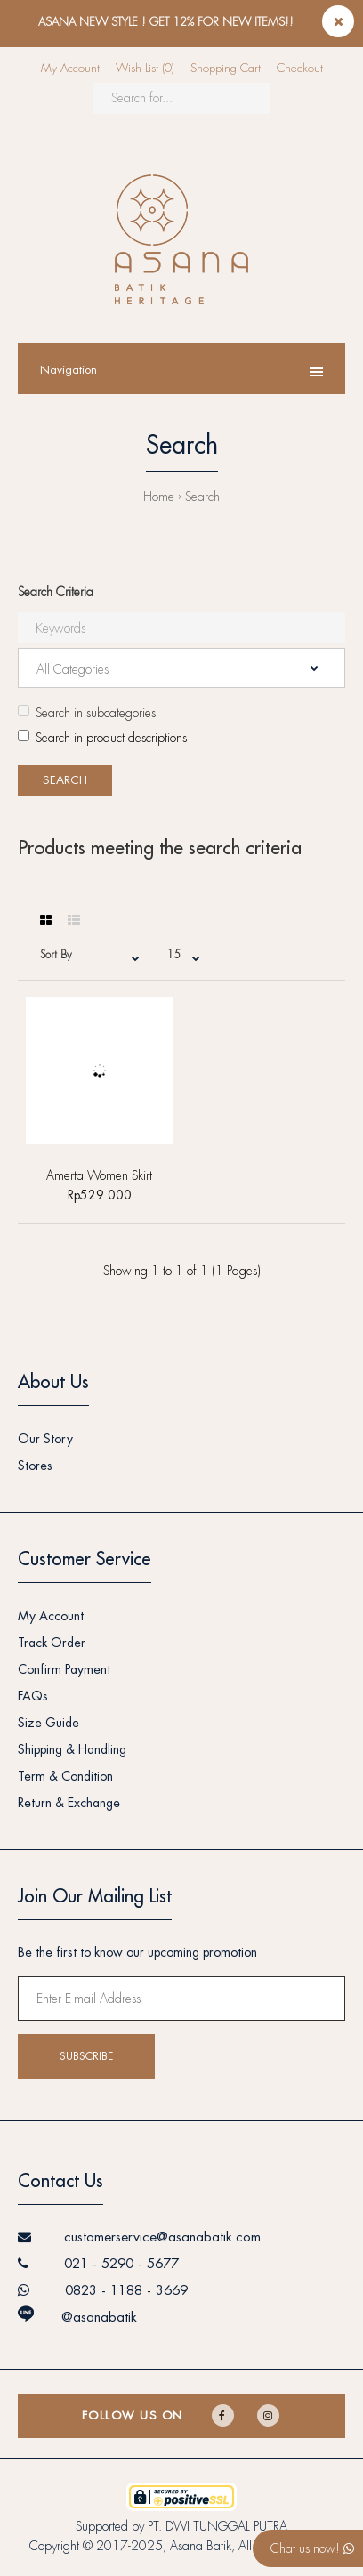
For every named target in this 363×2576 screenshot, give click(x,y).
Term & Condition (65, 1776)
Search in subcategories (87, 712)
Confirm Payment (64, 1669)
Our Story (45, 1439)
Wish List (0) (145, 68)
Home (158, 496)
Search (202, 496)
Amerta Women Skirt (99, 1175)
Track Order (51, 1642)
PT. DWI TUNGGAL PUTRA (217, 2526)
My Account (70, 68)
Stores (35, 1465)
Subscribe (86, 2056)
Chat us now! (312, 2548)
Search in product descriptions (102, 737)
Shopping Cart (225, 68)
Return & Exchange (69, 1803)
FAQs (33, 1696)
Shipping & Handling (72, 1749)
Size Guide (48, 1722)
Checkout (300, 68)
